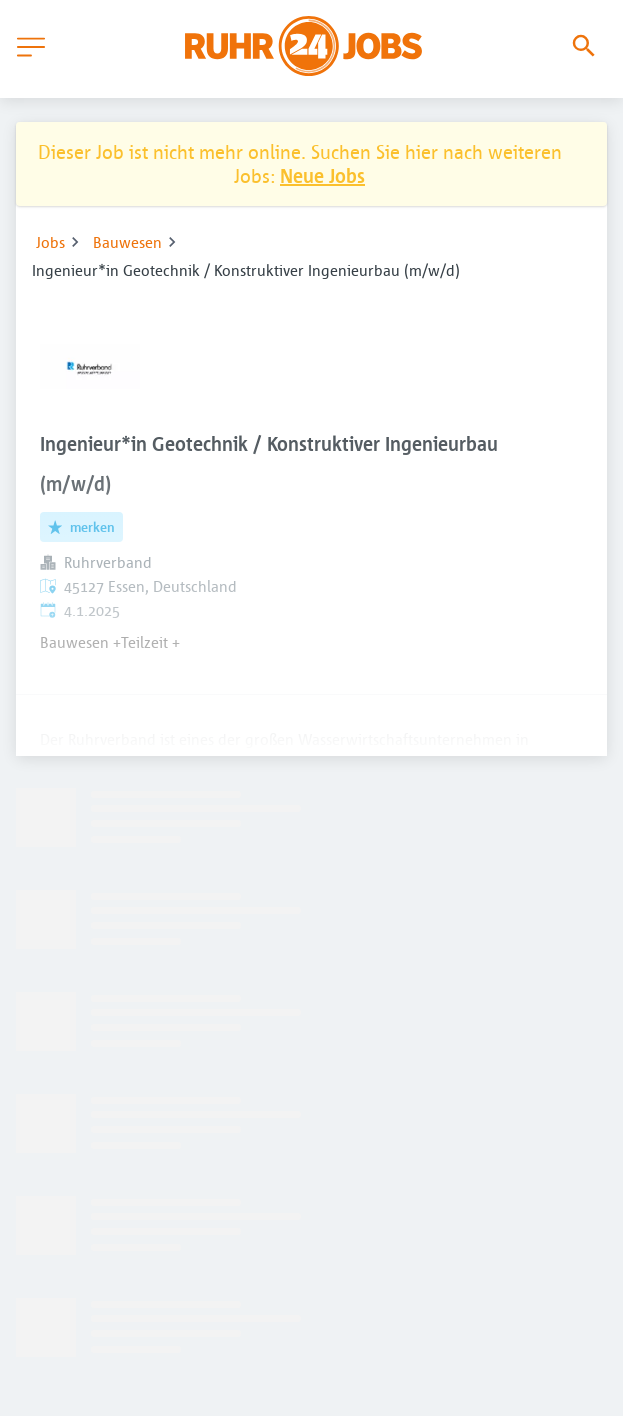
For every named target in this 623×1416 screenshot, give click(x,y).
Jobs (50, 242)
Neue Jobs (322, 175)
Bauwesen (127, 242)
